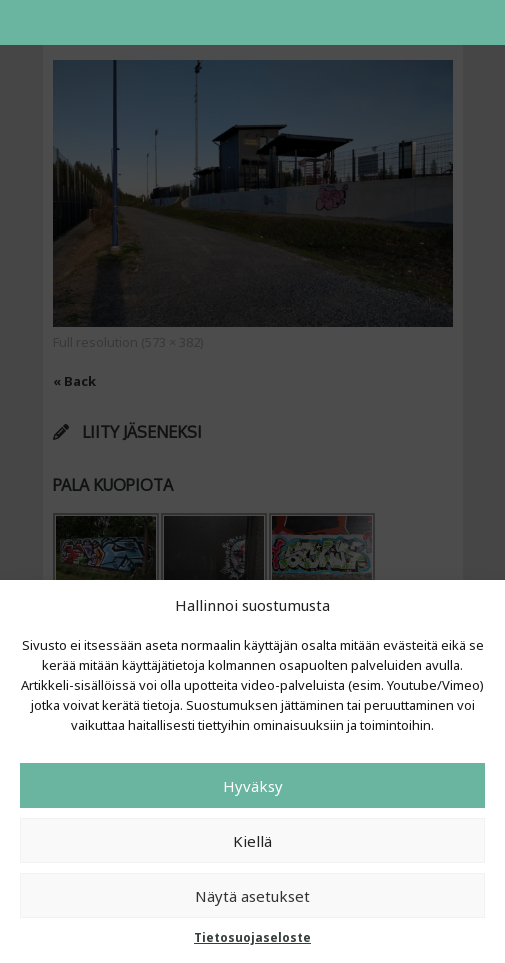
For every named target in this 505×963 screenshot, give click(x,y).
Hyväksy (253, 786)
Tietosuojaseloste (252, 937)
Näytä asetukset (252, 896)
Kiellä (252, 841)
